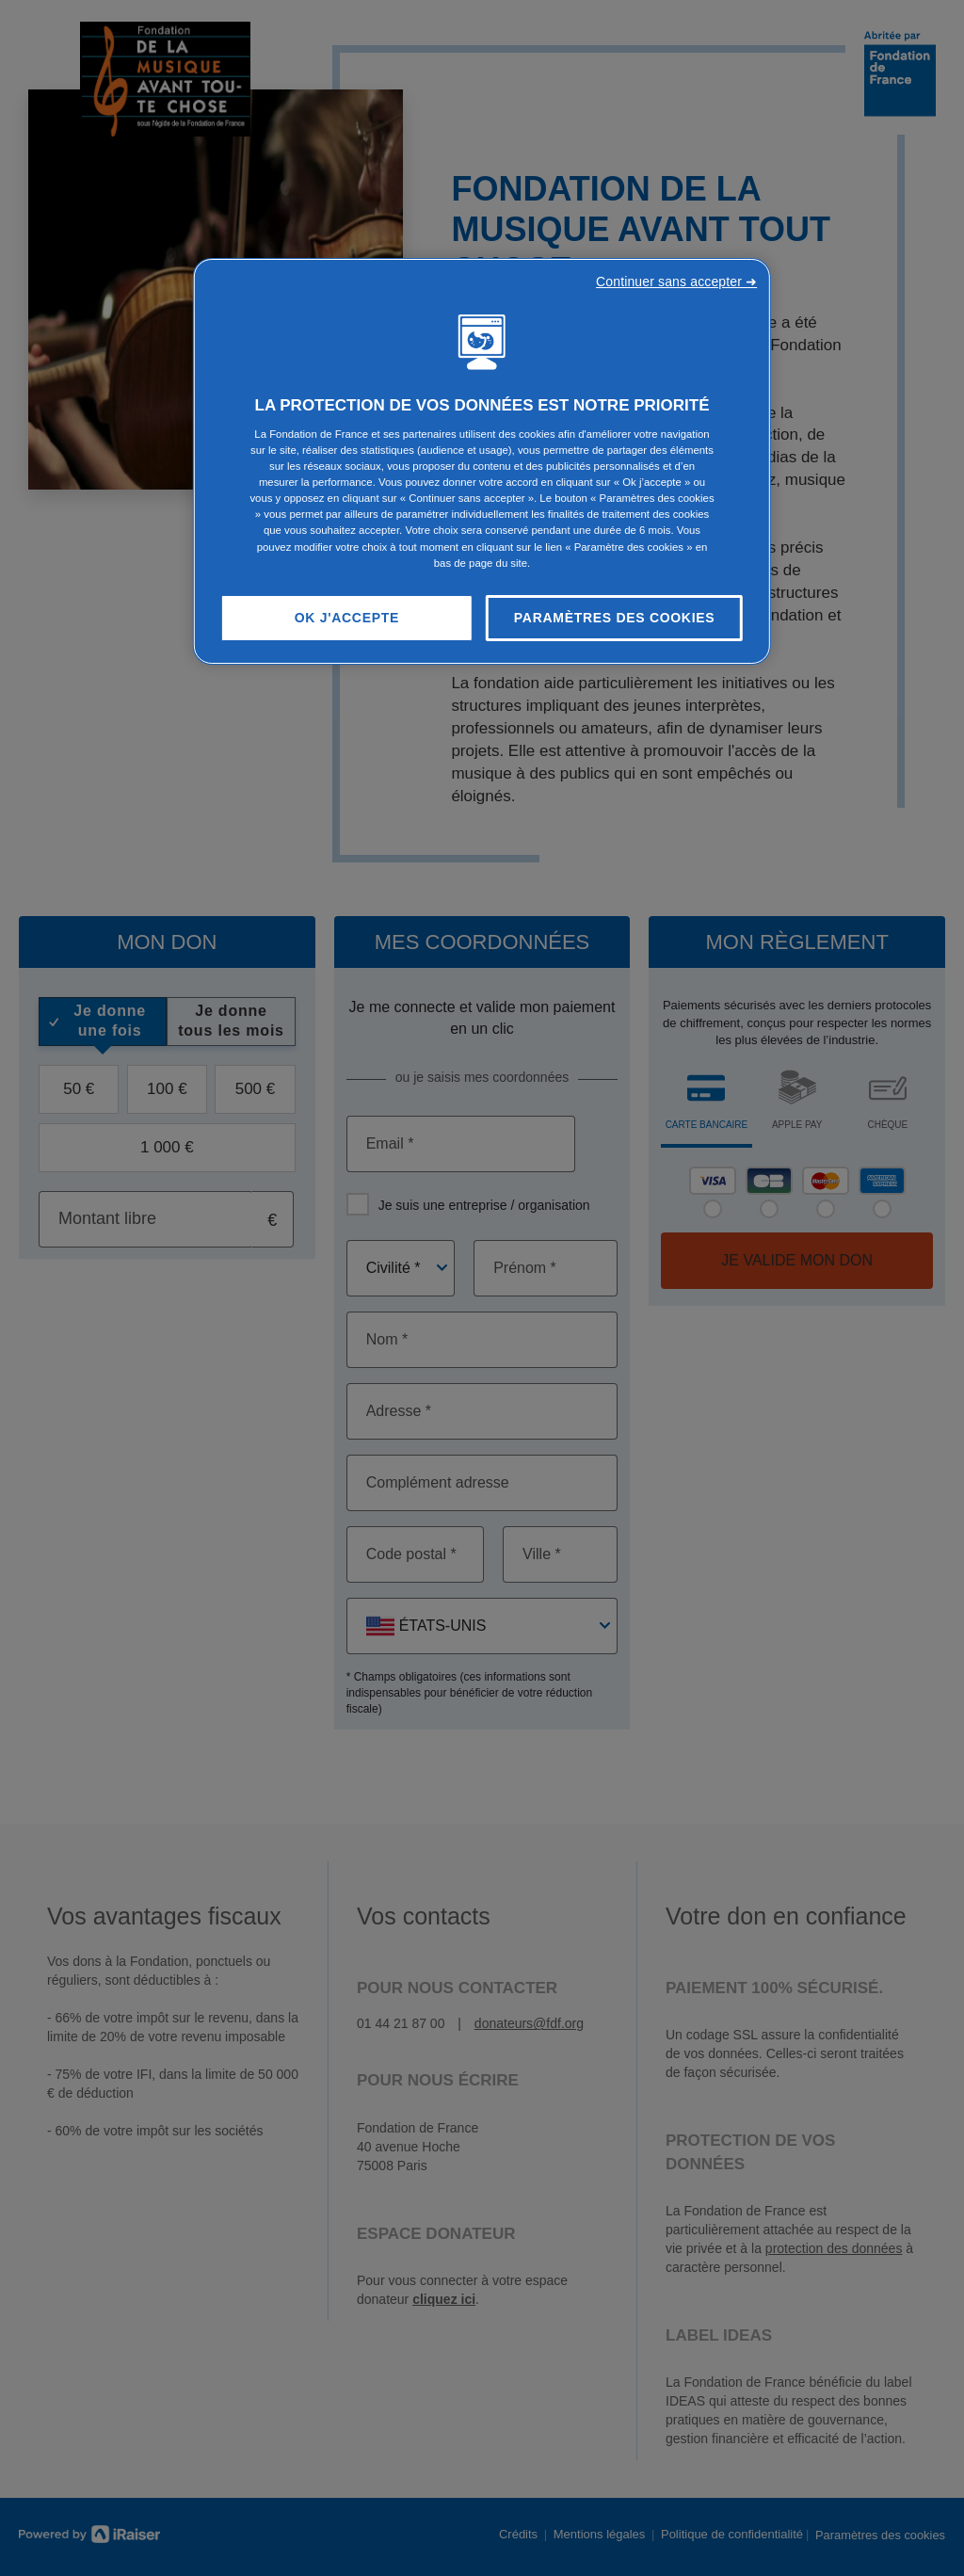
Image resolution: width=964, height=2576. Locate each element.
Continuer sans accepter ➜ (676, 281)
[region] (482, 462)
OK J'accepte (347, 617)
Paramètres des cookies (614, 617)
